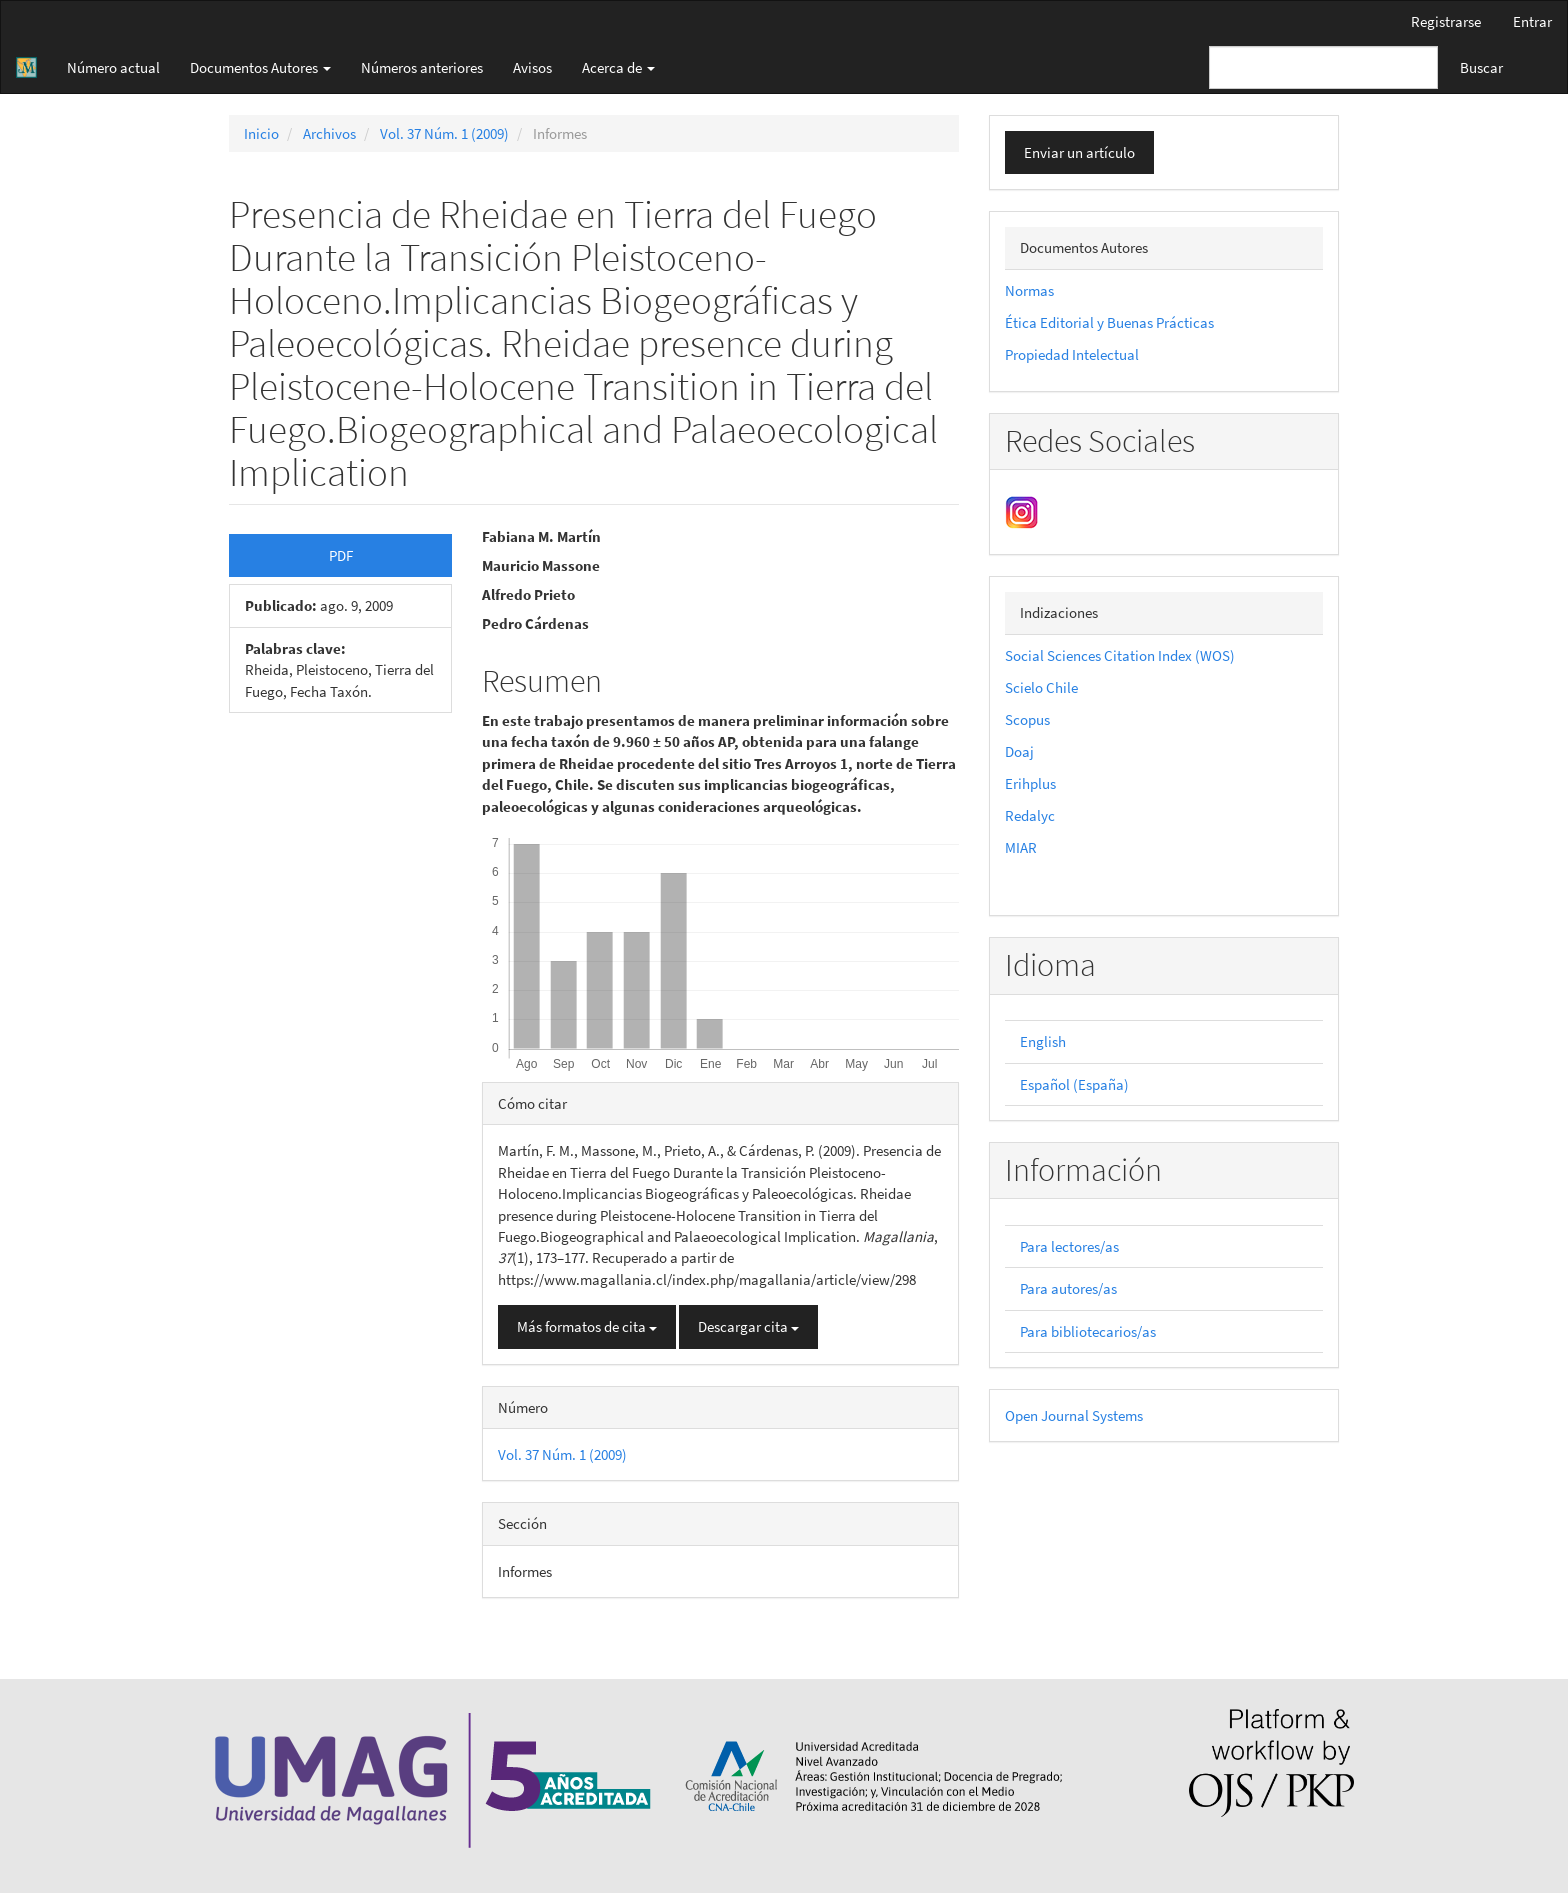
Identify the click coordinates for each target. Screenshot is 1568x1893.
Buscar (1481, 67)
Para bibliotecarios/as (1088, 1331)
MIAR (1021, 847)
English (1043, 1041)
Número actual (113, 67)
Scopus (1027, 719)
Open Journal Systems (1074, 1415)
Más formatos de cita (587, 1326)
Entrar (1532, 21)
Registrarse (1446, 21)
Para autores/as (1068, 1288)
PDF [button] (341, 555)
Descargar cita (748, 1326)
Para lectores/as (1069, 1246)
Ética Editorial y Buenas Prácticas (1109, 322)
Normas (1029, 290)
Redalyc (1030, 815)
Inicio (261, 133)
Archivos (329, 133)
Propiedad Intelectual (1072, 354)
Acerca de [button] (618, 67)
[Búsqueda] (1323, 67)
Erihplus (1030, 783)
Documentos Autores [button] (260, 67)
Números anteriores (422, 67)
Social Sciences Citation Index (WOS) (1120, 655)
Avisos (532, 67)
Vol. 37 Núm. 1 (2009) (444, 133)
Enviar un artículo (1079, 152)
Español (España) (1074, 1084)
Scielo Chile (1041, 687)
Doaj (1019, 751)
